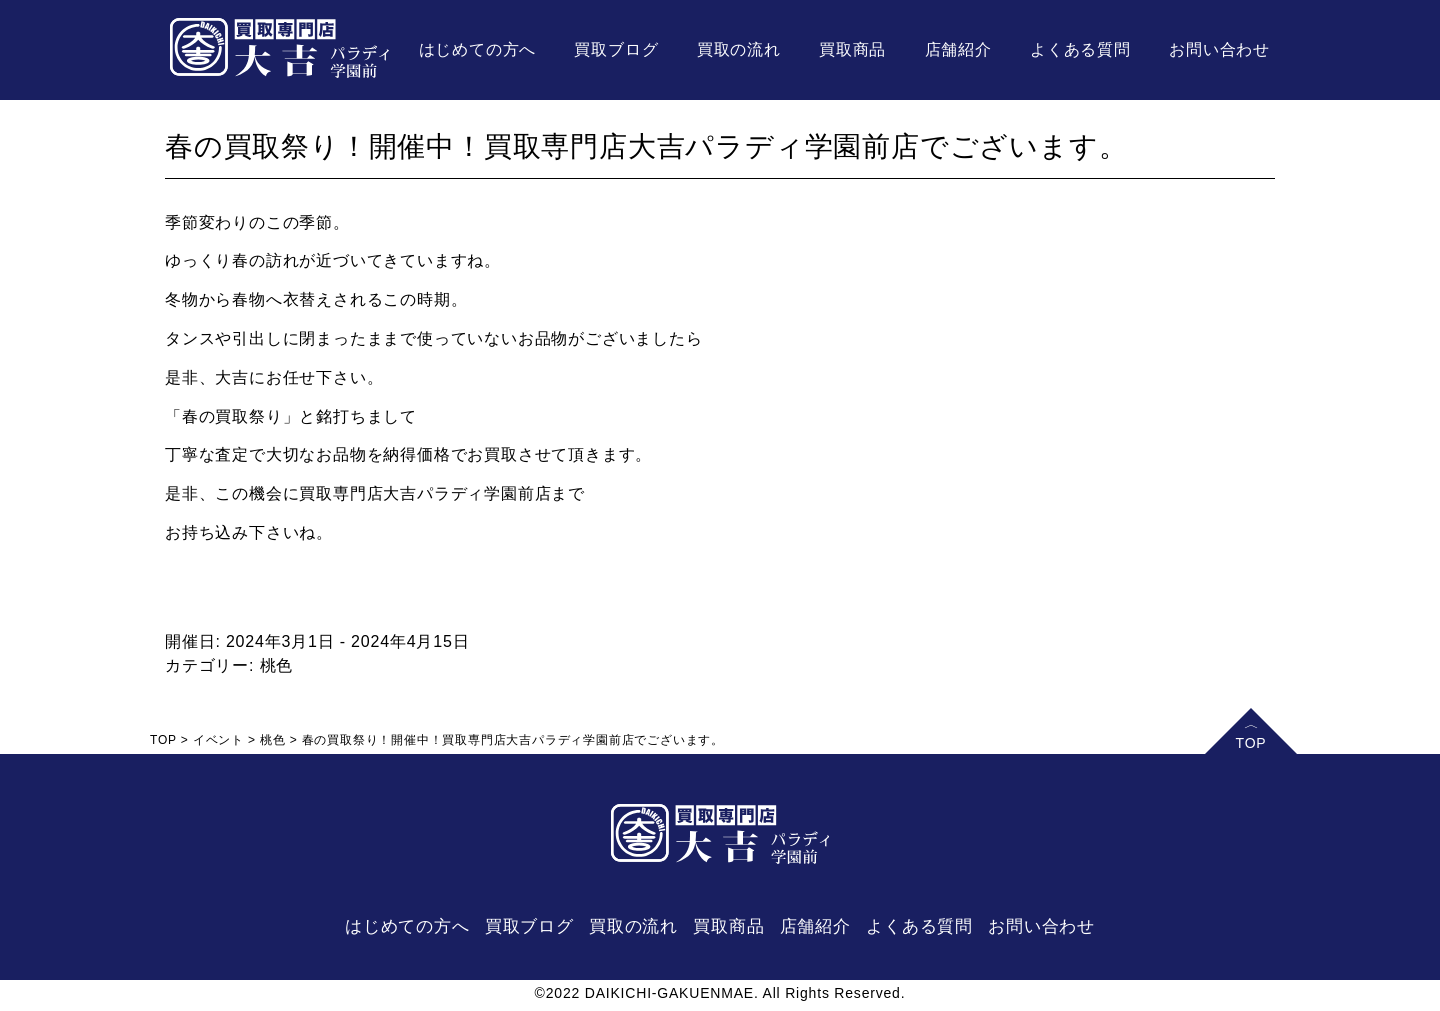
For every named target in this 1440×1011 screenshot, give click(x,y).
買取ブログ (616, 49)
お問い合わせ (1219, 49)
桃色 (277, 665)
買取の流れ (739, 49)
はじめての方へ (478, 49)
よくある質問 (1080, 49)
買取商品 (852, 49)
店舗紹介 (958, 49)
